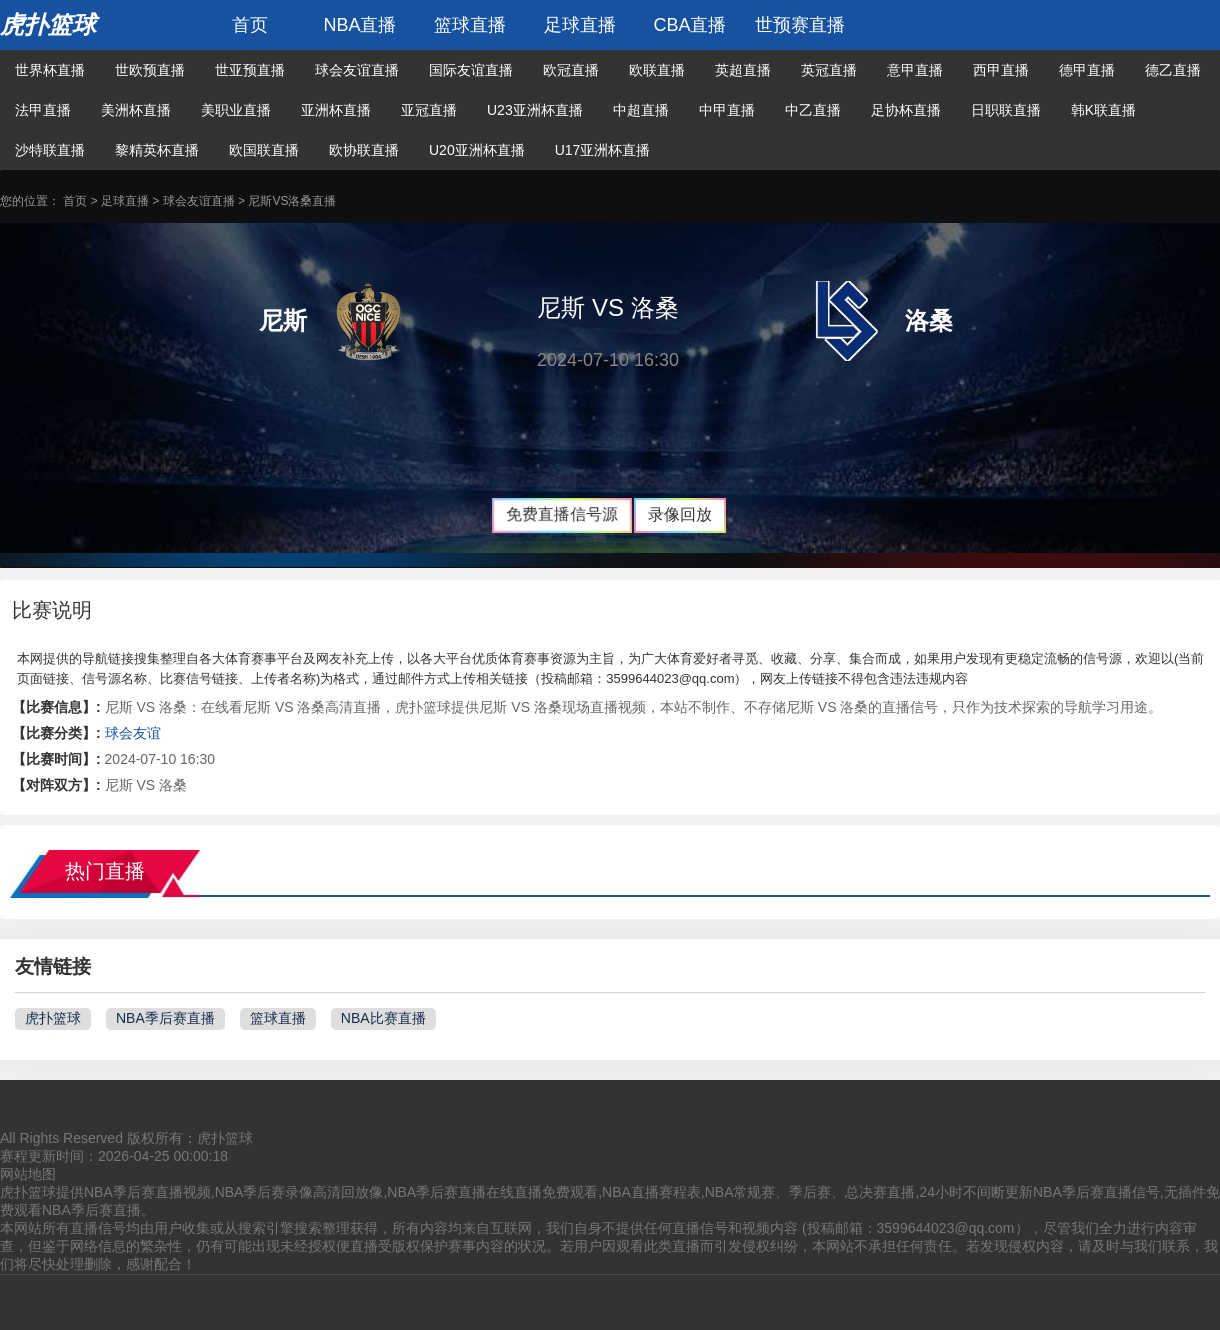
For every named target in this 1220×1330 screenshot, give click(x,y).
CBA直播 (689, 25)
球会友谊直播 (357, 70)
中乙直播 (813, 110)
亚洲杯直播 (336, 110)
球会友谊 (133, 733)
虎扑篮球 (48, 24)
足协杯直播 (906, 110)
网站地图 (28, 1174)
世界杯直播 (50, 70)
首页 (250, 25)
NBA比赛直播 (383, 1018)
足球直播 (580, 25)
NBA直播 (359, 25)
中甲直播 (727, 110)
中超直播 (641, 110)
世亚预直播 (250, 70)
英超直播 (743, 70)
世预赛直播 (800, 25)
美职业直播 (236, 110)
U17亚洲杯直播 (603, 150)
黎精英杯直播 (157, 150)
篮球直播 (470, 25)
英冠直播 (829, 70)
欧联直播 (657, 70)
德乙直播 (1173, 70)
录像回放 (680, 514)
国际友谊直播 (471, 70)
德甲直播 (1087, 70)
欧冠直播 (571, 70)
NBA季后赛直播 (165, 1018)
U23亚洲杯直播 (535, 110)
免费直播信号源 (562, 514)
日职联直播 (1006, 110)
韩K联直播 (1103, 110)
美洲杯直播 (136, 110)
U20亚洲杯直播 (477, 150)
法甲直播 (43, 110)
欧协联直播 (364, 150)
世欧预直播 (150, 70)
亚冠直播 (429, 110)
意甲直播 (915, 70)
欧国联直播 (264, 150)
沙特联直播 (50, 150)
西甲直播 (1001, 70)
